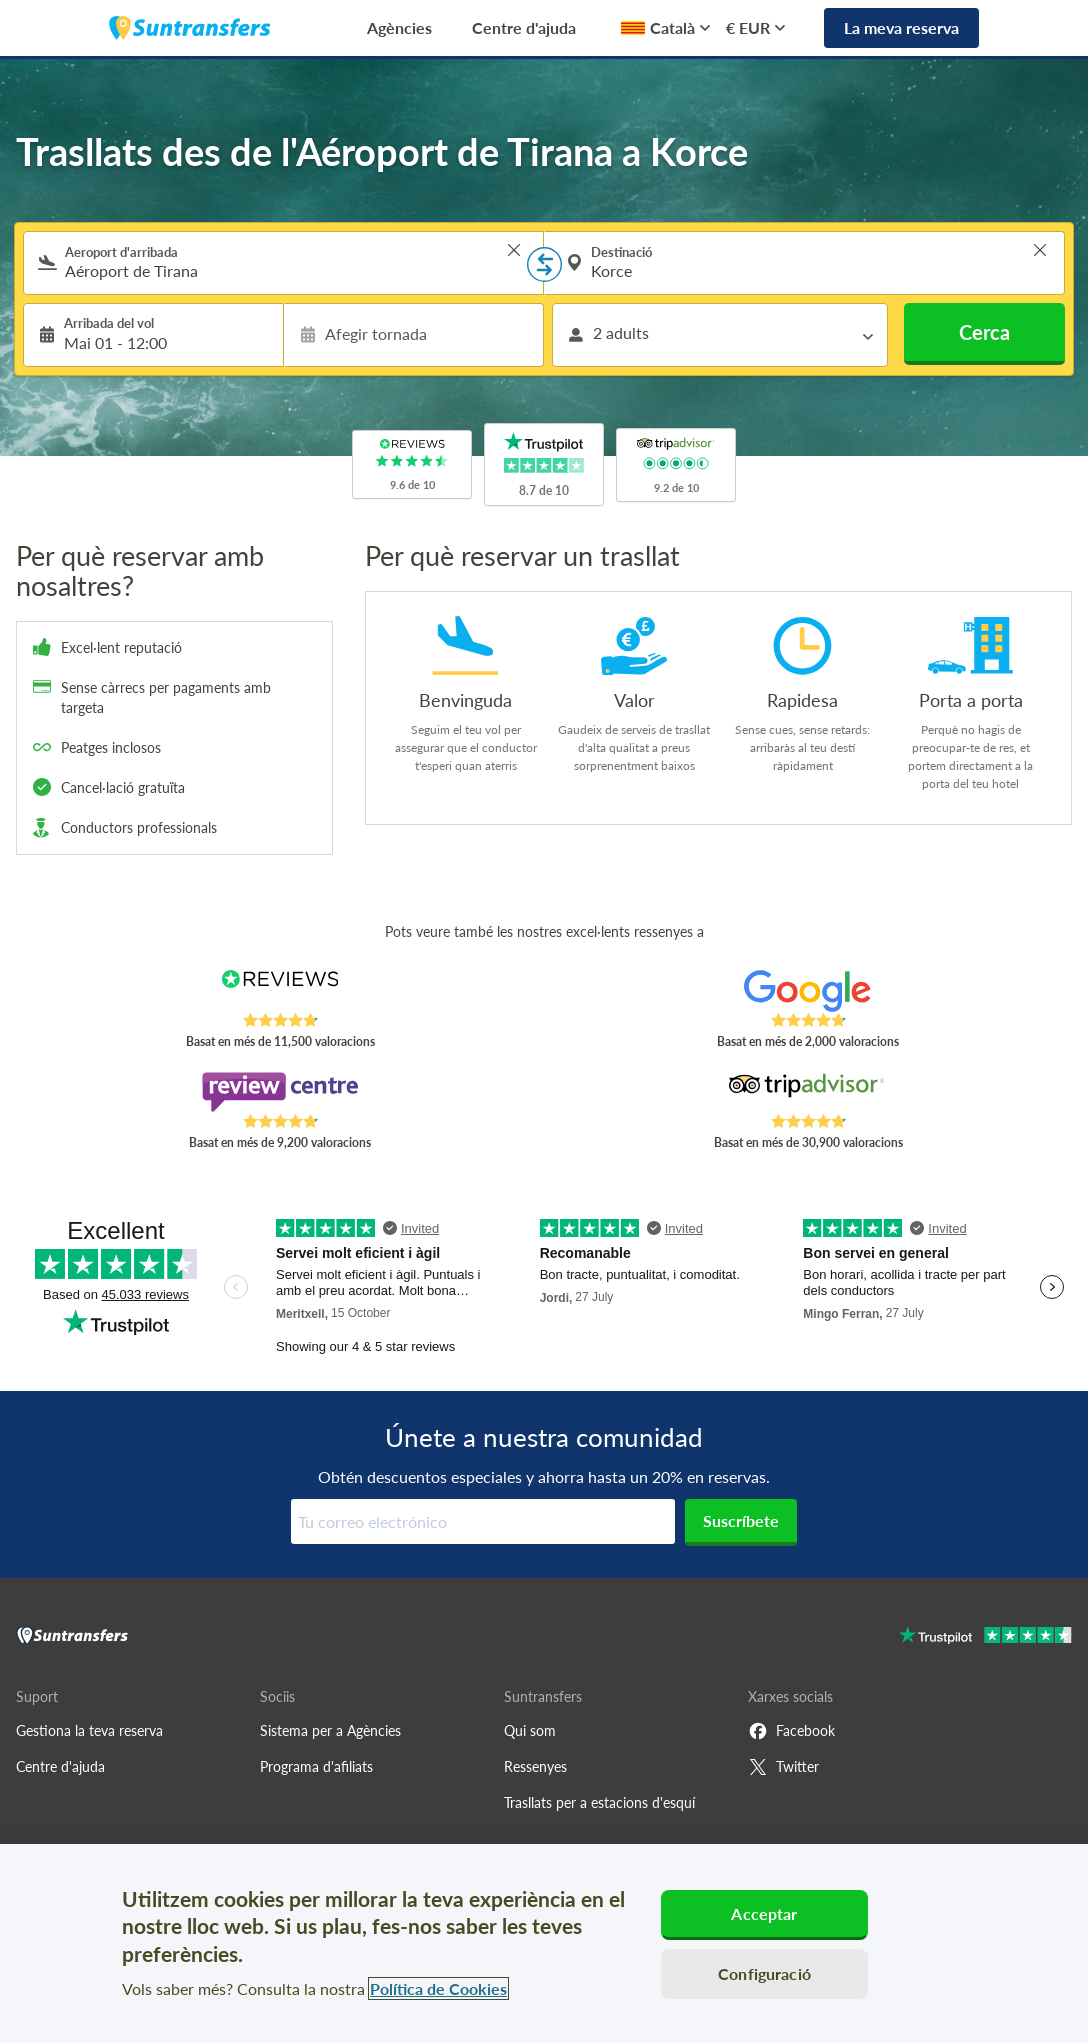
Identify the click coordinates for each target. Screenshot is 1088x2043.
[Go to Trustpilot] (985, 1637)
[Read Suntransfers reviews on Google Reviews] (808, 991)
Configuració (764, 1973)
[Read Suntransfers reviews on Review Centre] (280, 1092)
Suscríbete (741, 1520)
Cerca (984, 332)
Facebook (791, 1731)
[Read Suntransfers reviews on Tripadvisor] (808, 1092)
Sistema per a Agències (330, 1730)
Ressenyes (535, 1766)
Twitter (783, 1767)
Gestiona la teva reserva (89, 1730)
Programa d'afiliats (316, 1766)
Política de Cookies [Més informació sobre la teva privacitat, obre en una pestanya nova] (438, 1988)
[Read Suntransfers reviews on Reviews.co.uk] (280, 991)
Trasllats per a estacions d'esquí (599, 1802)
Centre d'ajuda (524, 27)
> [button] (514, 250)
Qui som (530, 1730)
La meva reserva (901, 27)
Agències (399, 27)
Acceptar (764, 1913)
